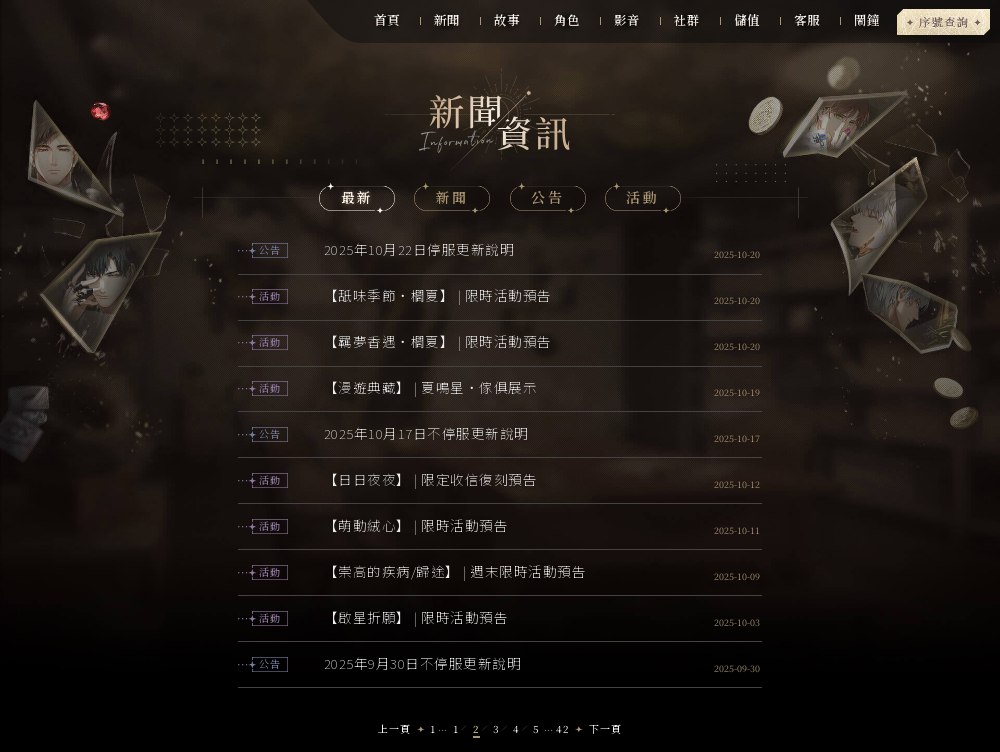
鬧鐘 (867, 20)
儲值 (747, 20)
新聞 (447, 20)
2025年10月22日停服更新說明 (419, 249)
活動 (642, 197)
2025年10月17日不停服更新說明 (426, 433)
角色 (567, 20)
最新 (357, 197)
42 (563, 728)
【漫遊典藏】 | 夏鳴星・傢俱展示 (431, 387)
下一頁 (605, 728)
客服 (807, 20)
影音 (627, 20)
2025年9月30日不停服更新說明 (423, 663)
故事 (507, 20)
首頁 (387, 20)
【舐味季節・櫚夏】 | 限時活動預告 (438, 295)
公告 (547, 197)
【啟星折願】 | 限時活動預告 (416, 617)
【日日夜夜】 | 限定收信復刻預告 (431, 479)
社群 (687, 20)
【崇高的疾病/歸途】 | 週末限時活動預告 (455, 571)
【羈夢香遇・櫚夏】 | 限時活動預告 (438, 341)
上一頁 (394, 728)
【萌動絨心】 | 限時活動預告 (416, 525)
